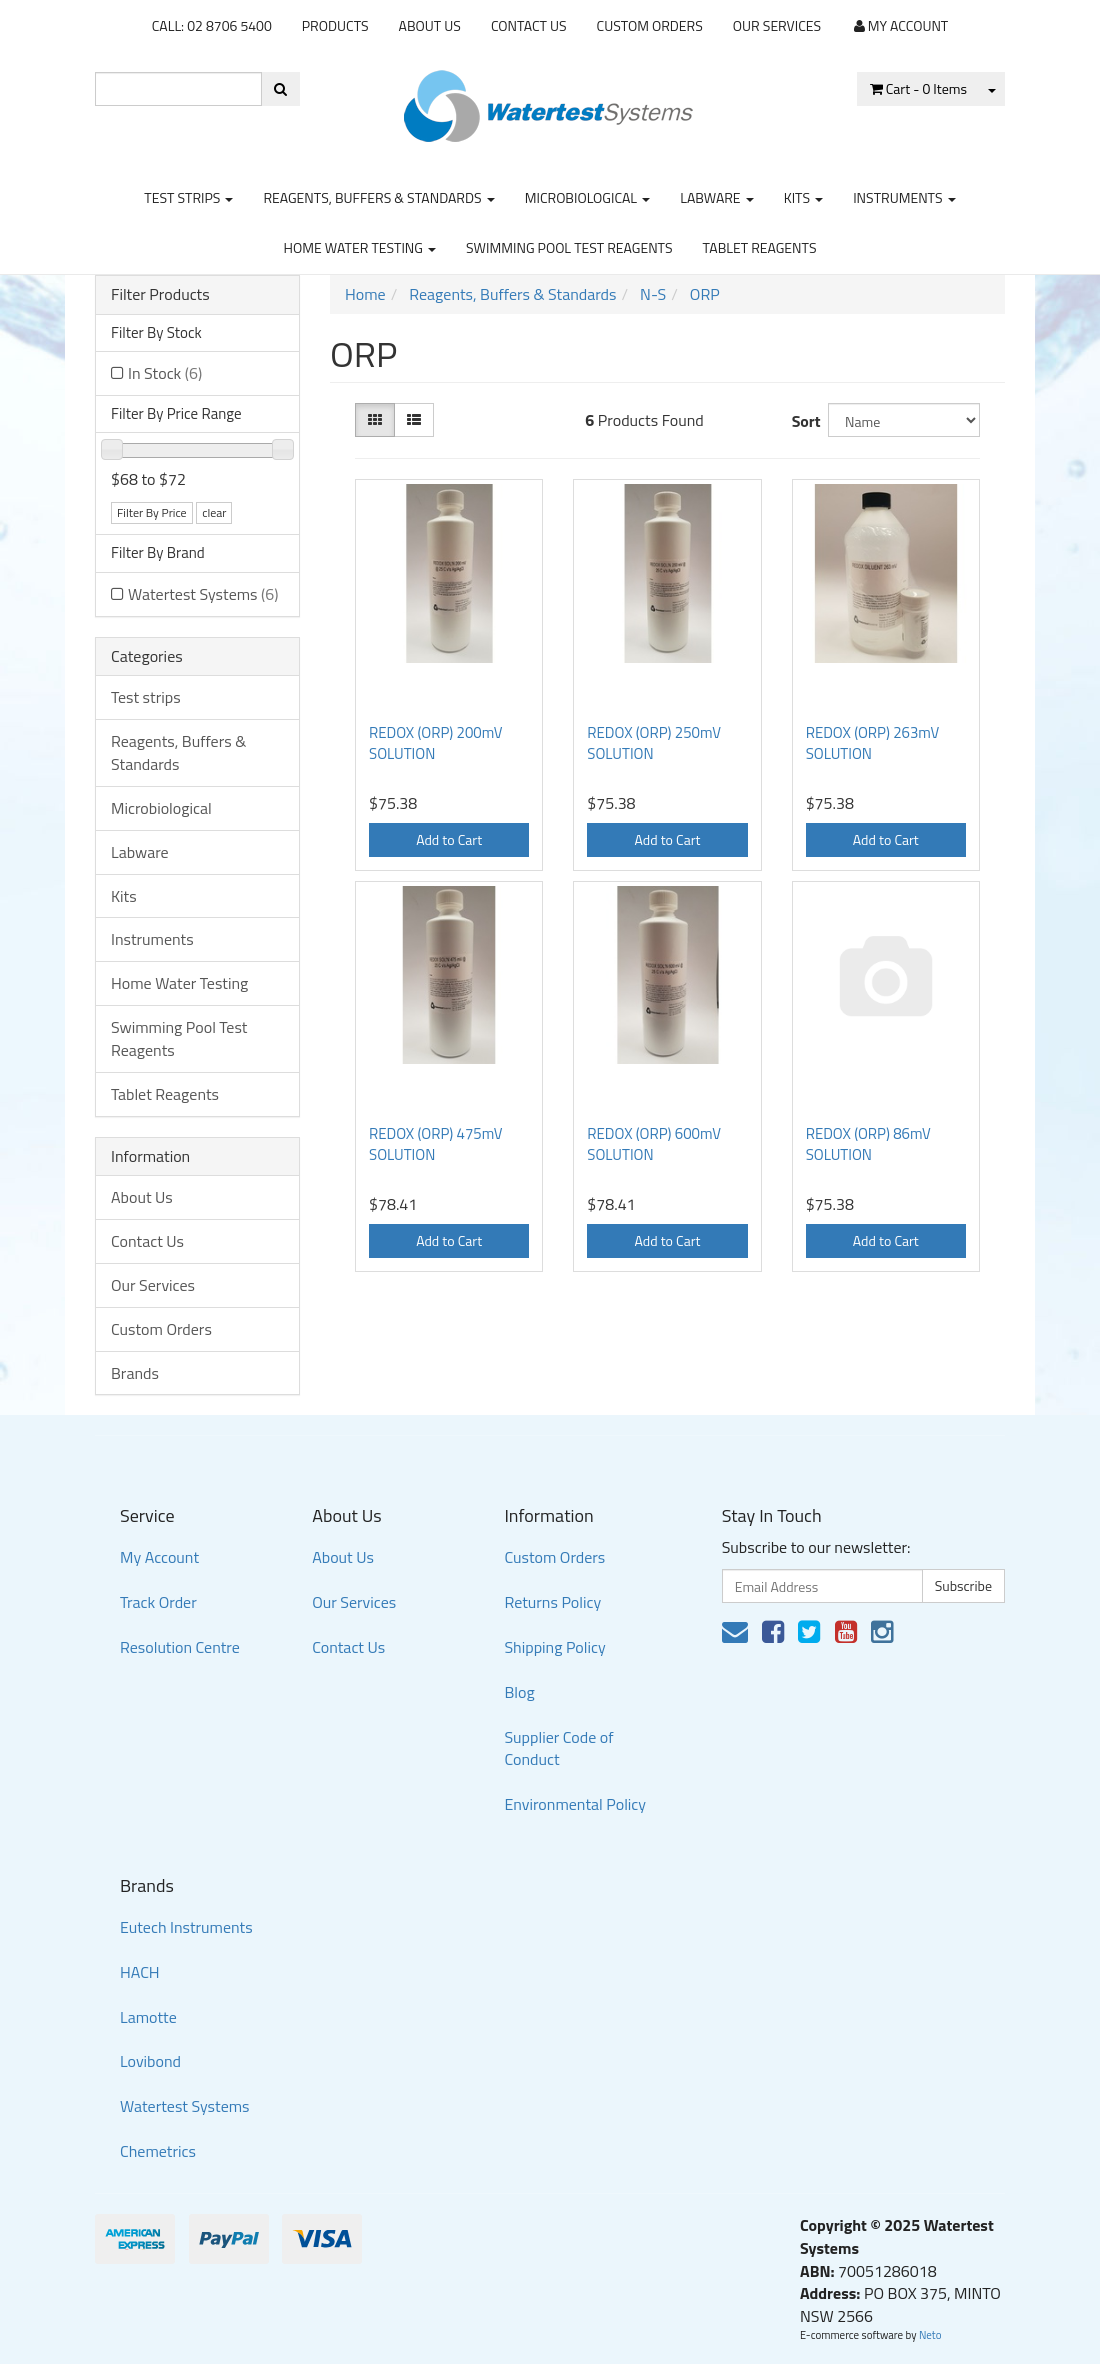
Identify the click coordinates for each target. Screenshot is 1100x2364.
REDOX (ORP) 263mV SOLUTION (873, 743)
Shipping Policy (554, 1647)
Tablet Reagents (760, 247)
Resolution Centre (180, 1647)
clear (214, 512)
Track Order (158, 1602)
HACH (140, 1972)
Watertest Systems (203, 594)
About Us (430, 25)
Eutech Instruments (186, 1927)
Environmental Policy (575, 1804)
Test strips (188, 197)
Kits (803, 197)
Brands (135, 1373)
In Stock (165, 373)
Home (365, 294)
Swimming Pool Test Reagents (569, 247)
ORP (705, 294)
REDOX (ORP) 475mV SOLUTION (436, 1144)
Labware (717, 197)
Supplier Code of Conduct (558, 1748)
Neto (930, 2335)
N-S (653, 294)
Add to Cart (449, 839)
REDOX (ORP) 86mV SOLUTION (868, 1144)
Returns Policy (552, 1602)
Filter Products (160, 295)
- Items (918, 88)
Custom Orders (650, 25)
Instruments (904, 197)
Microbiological (587, 197)
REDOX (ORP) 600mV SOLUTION (654, 1144)
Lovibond (150, 2061)
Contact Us (529, 25)
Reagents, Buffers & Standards (378, 197)
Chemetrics (158, 2151)
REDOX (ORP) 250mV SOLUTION (654, 743)
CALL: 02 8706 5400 (212, 25)
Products (335, 25)
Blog (519, 1692)
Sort (802, 421)
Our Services (777, 25)
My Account (159, 1557)
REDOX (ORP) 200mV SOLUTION (436, 743)
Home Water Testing (360, 247)
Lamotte (148, 2017)
